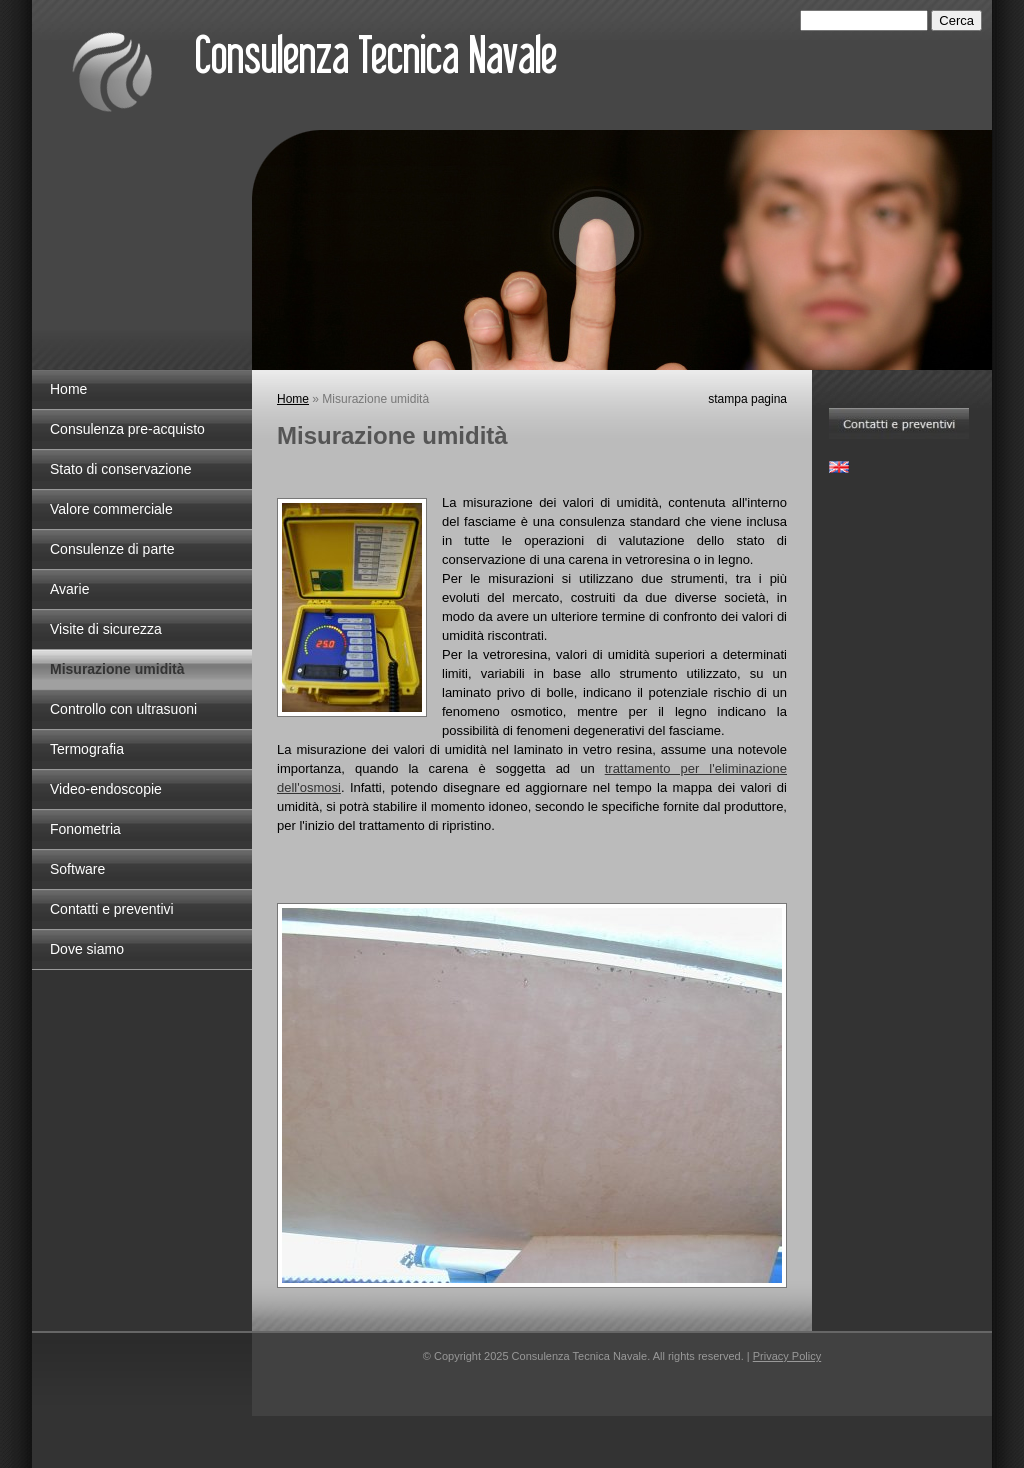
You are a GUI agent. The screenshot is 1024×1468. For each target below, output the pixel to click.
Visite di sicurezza (106, 629)
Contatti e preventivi (112, 909)
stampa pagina (747, 399)
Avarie (69, 589)
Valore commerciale (111, 509)
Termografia (87, 749)
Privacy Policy (787, 1356)
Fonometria (85, 829)
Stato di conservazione (121, 469)
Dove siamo (87, 949)
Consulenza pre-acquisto (127, 429)
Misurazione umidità (117, 669)
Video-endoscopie (106, 789)
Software (77, 869)
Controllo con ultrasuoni (123, 709)
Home (68, 389)
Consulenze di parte (112, 549)
